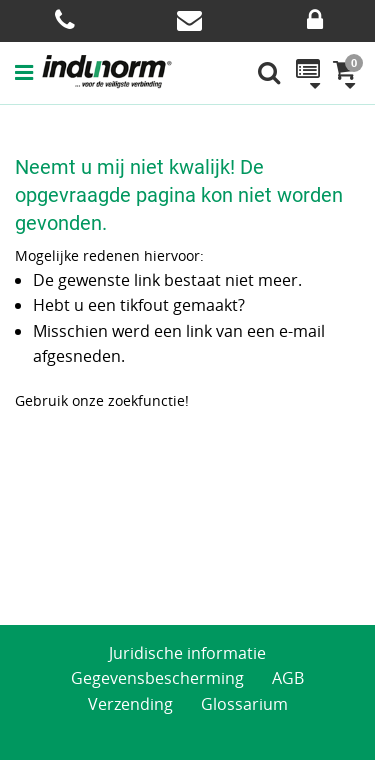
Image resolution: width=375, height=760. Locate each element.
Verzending (130, 704)
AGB (288, 678)
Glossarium (244, 704)
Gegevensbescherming (157, 678)
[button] (28, 72)
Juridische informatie (187, 653)
